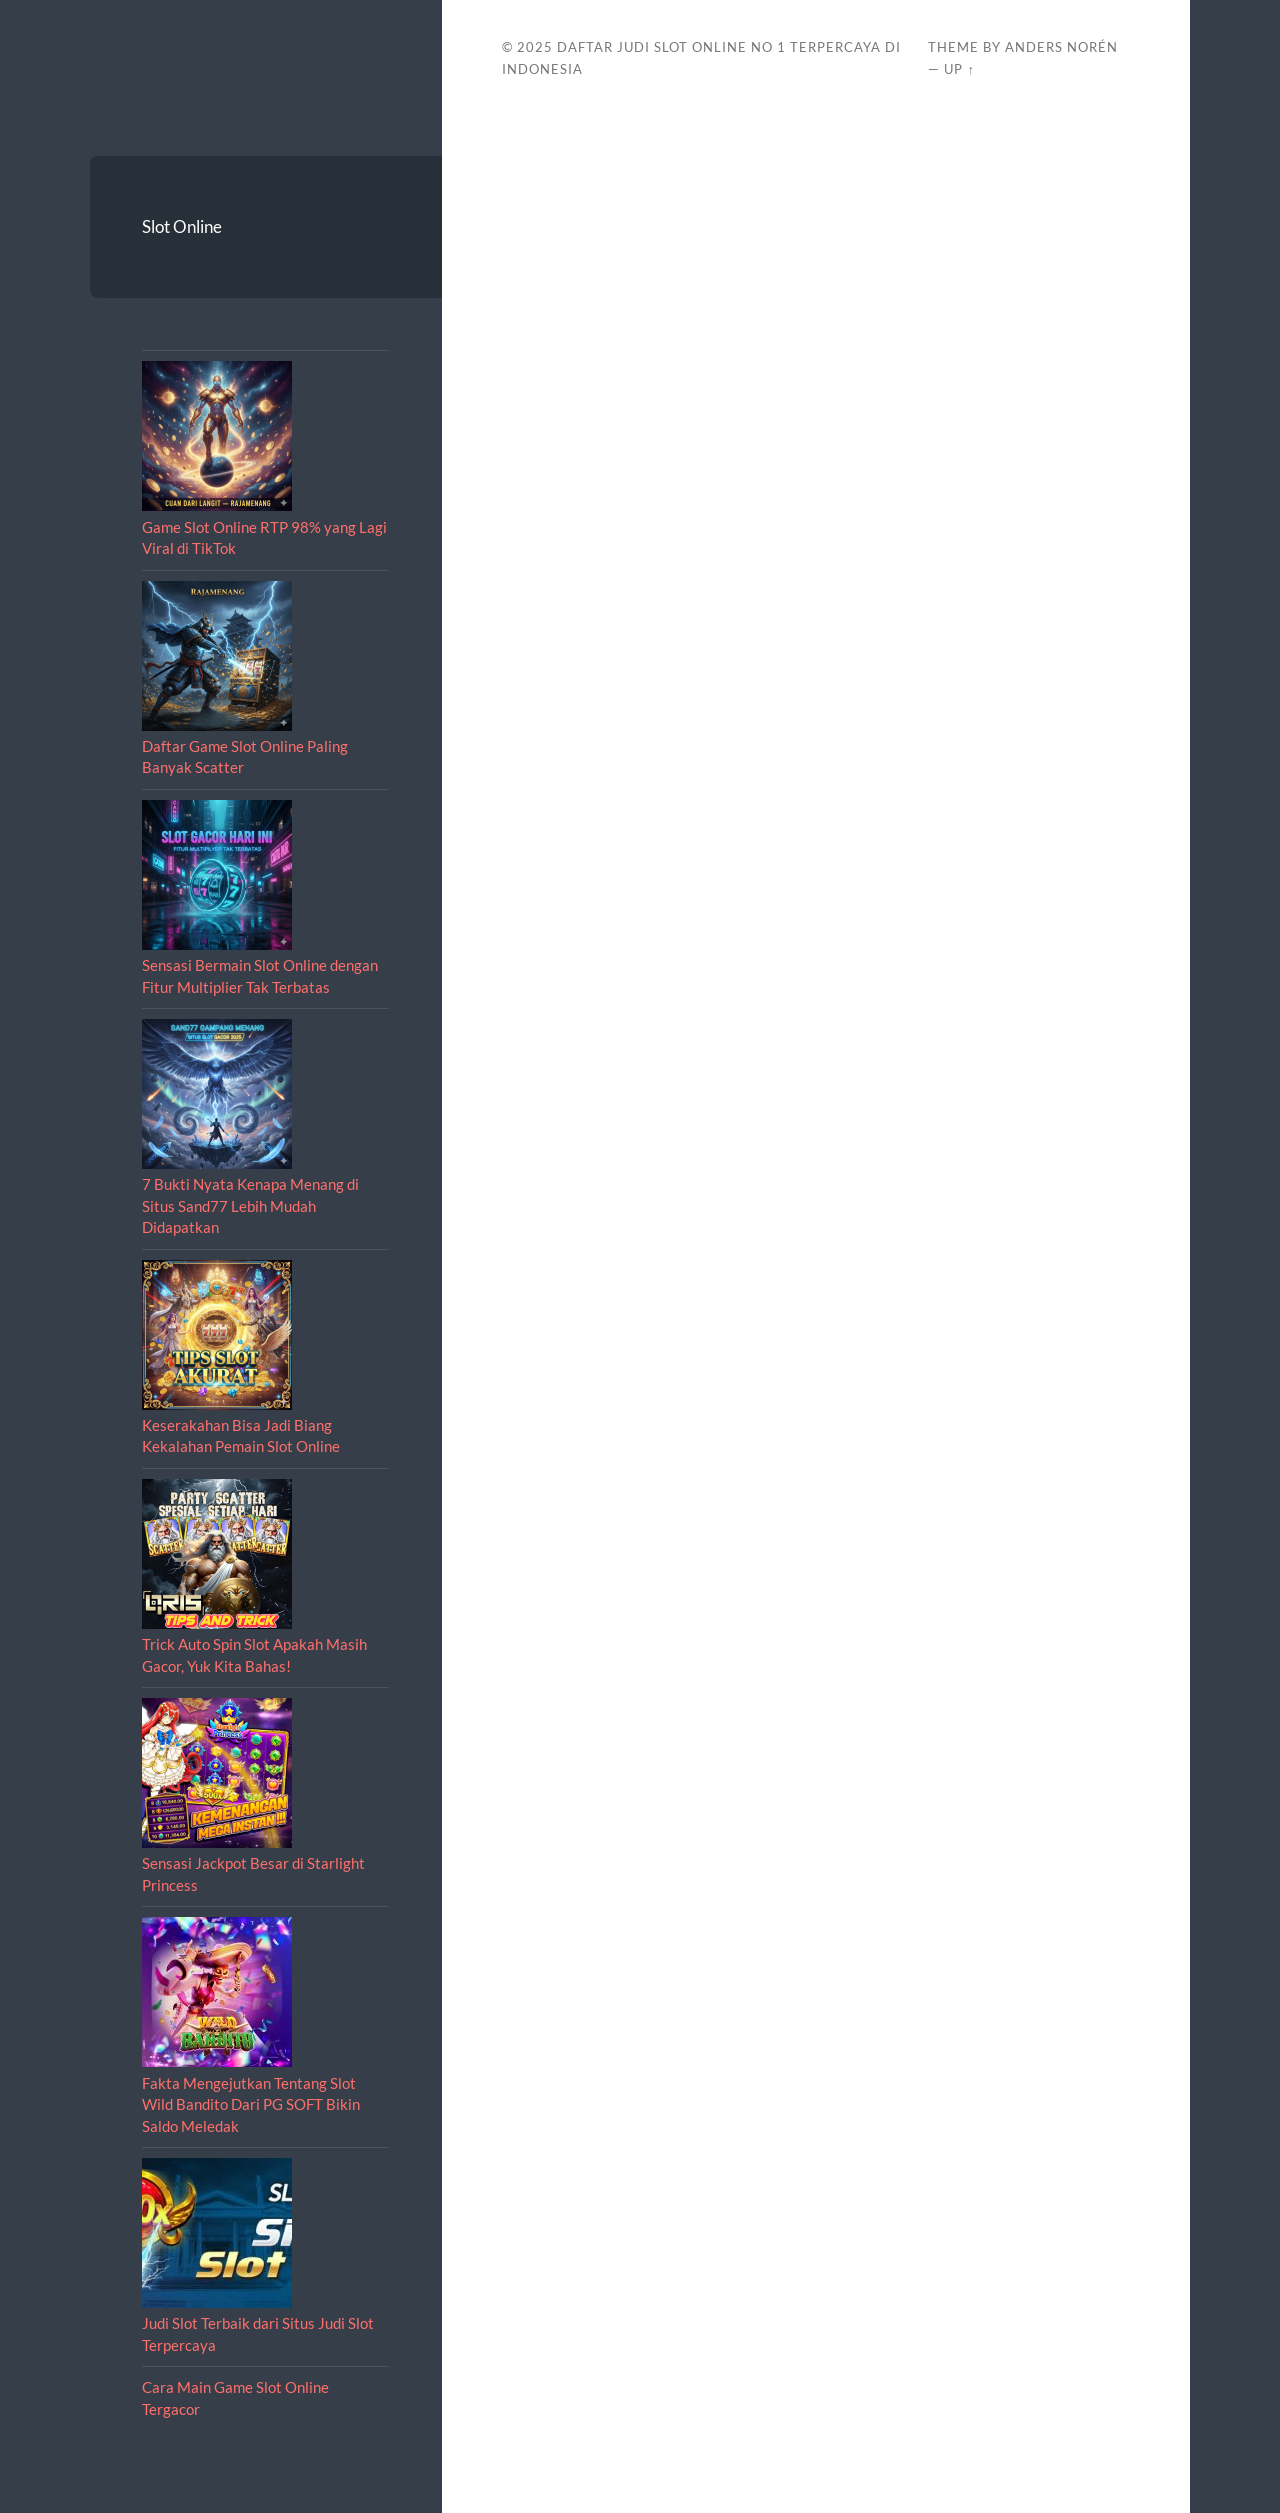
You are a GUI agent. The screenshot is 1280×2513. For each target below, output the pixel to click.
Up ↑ (959, 69)
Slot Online (182, 226)
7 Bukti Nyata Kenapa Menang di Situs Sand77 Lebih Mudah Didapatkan (250, 1205)
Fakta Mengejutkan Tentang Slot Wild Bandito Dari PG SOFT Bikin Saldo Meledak (251, 2104)
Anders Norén (1061, 47)
